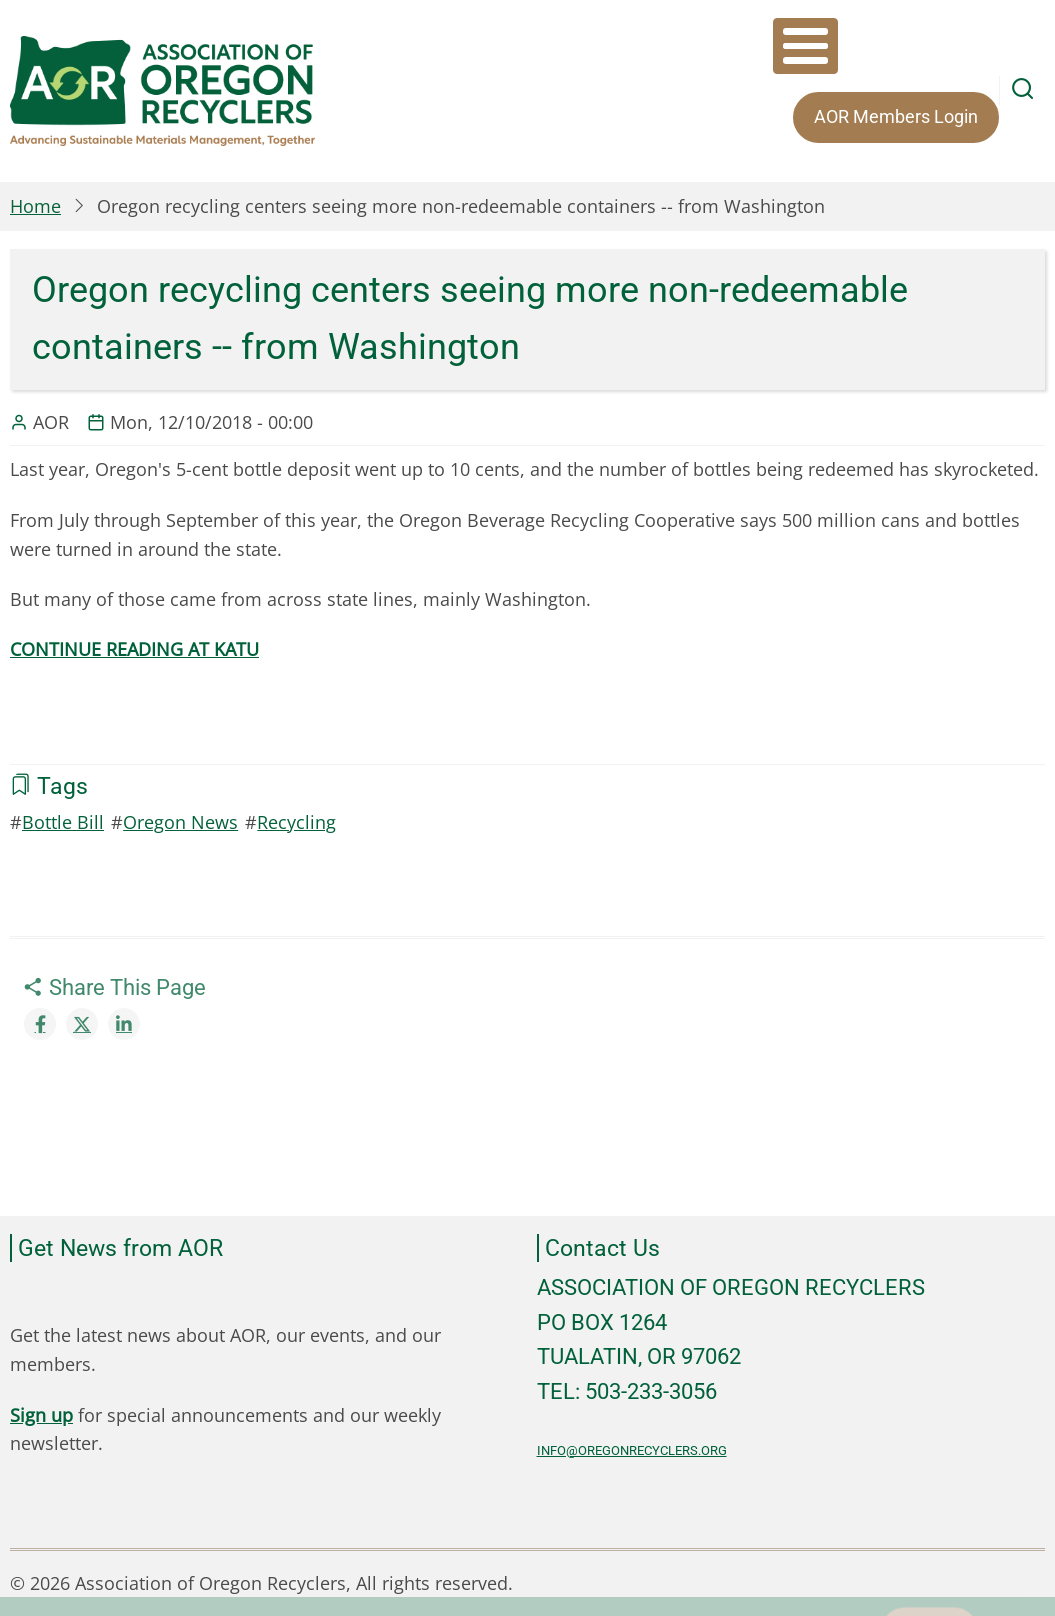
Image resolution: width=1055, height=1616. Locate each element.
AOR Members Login (896, 116)
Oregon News (180, 822)
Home (35, 206)
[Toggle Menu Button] (805, 46)
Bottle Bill (63, 822)
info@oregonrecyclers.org (632, 1450)
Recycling (296, 822)
